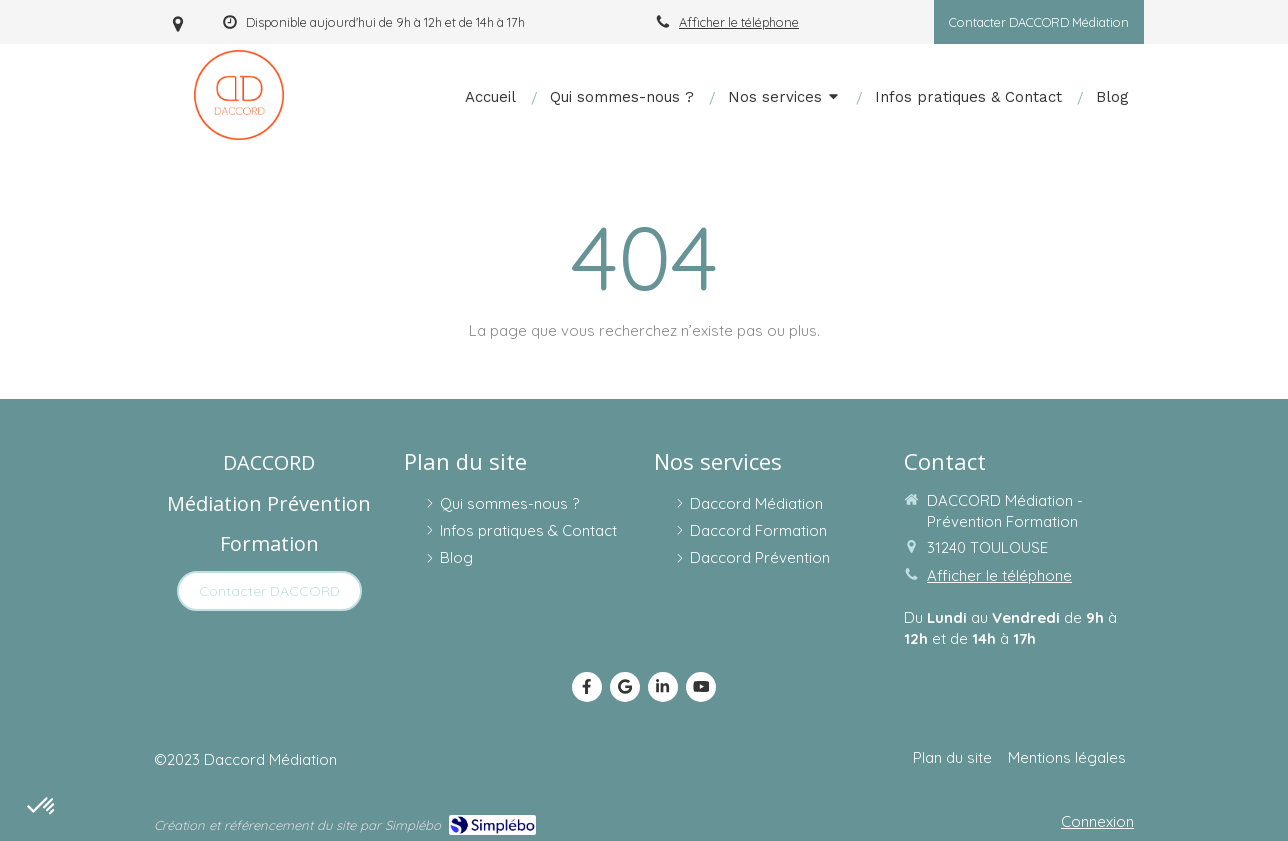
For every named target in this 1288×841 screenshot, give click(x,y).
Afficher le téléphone (739, 22)
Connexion (1097, 821)
